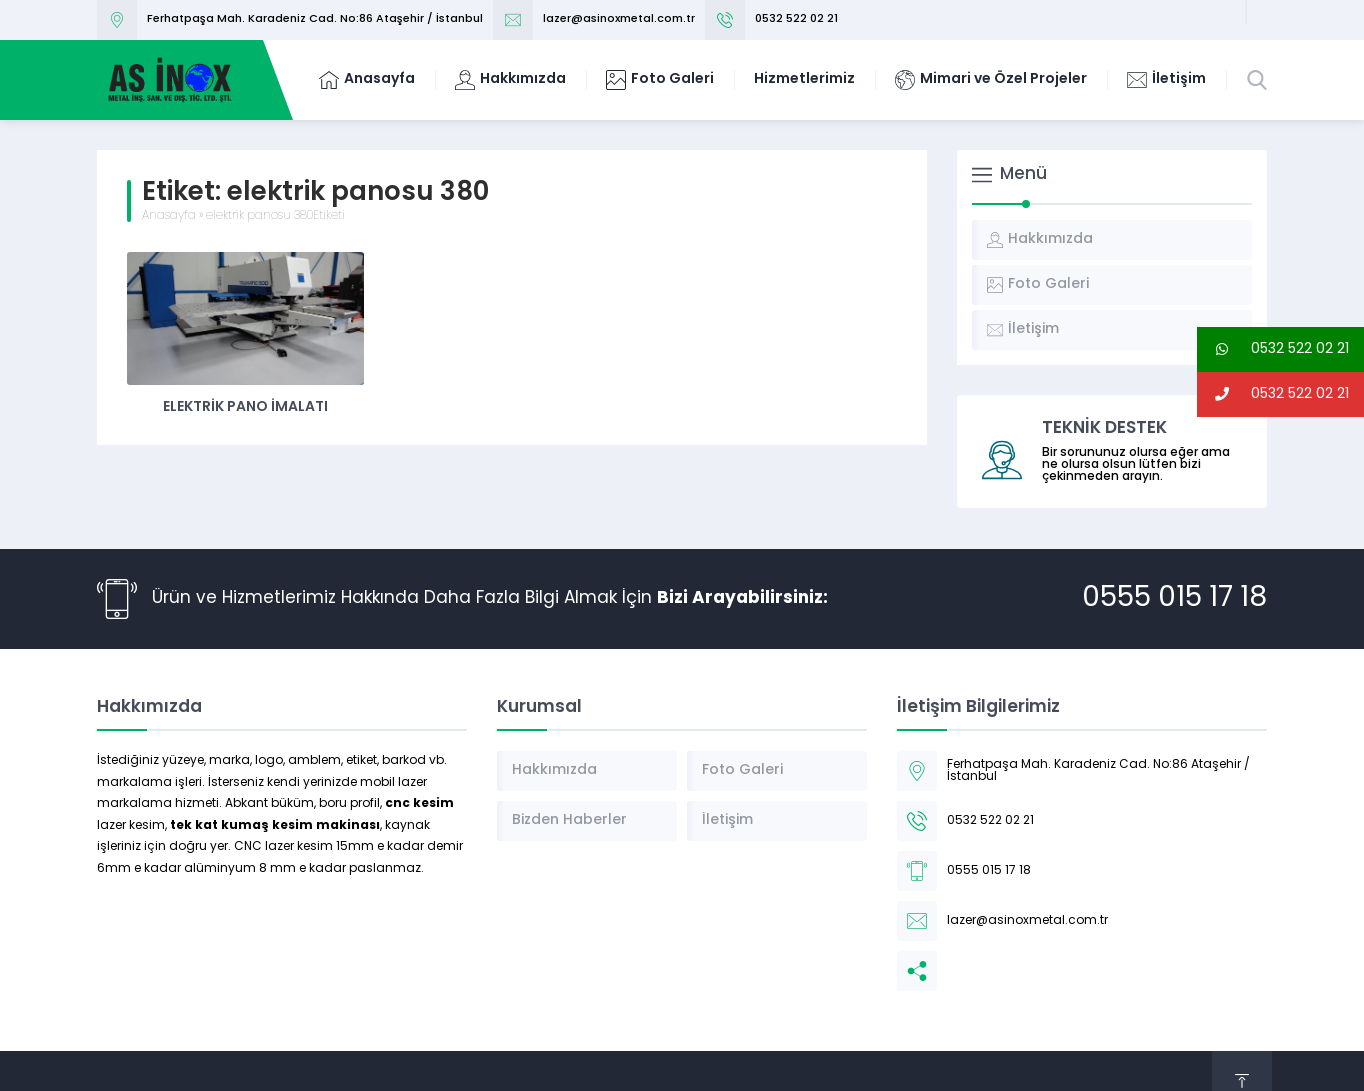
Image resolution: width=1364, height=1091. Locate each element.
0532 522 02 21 (796, 19)
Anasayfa (169, 216)
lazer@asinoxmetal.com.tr (619, 19)
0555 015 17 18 (1174, 599)
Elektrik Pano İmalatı (245, 407)
